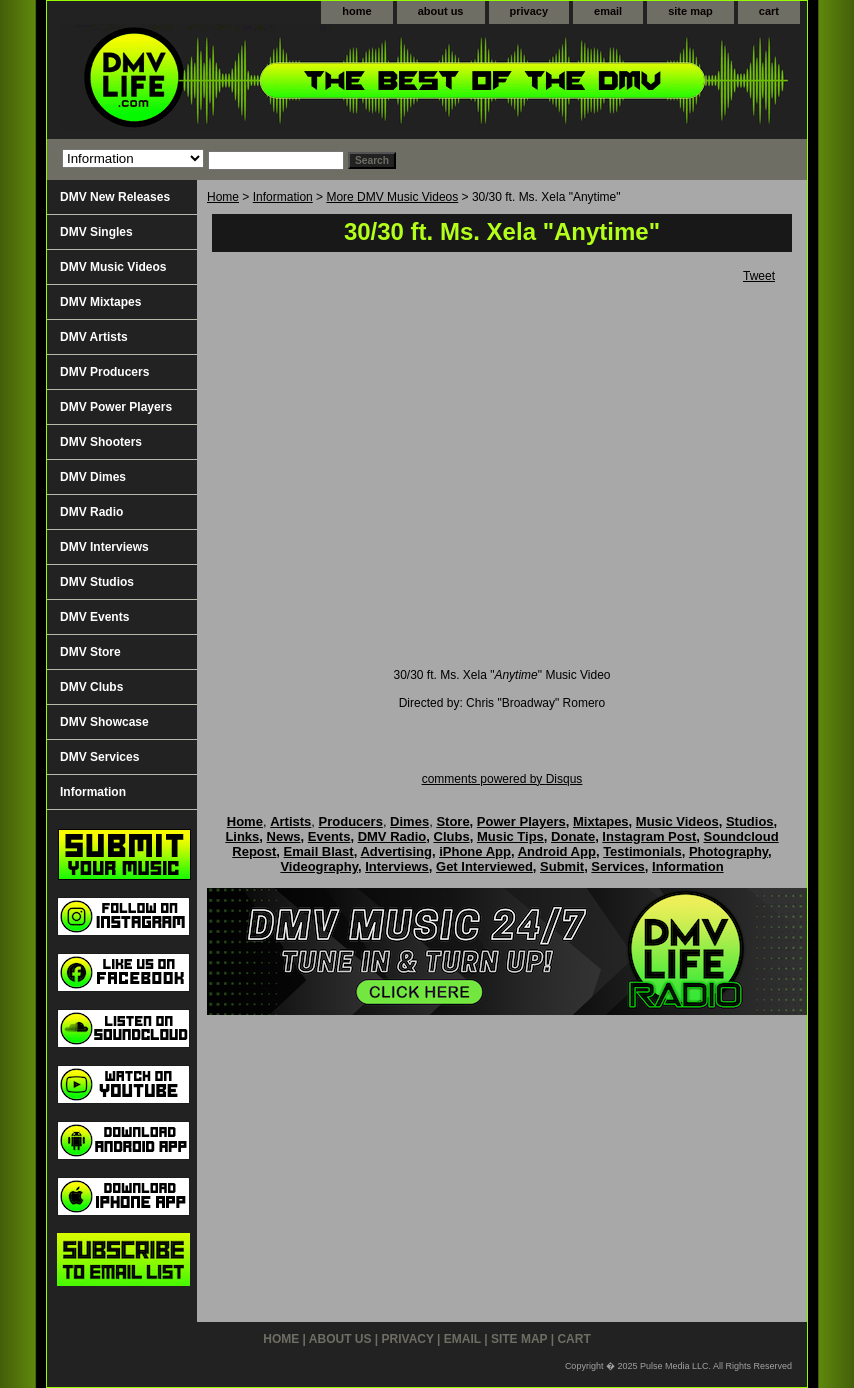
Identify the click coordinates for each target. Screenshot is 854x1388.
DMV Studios (97, 582)
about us (441, 11)
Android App (557, 851)
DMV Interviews (104, 547)
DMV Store (90, 652)
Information (283, 197)
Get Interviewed (484, 866)
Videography (319, 866)
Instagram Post (649, 836)
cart (769, 11)
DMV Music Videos (113, 267)
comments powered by (502, 779)
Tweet (759, 276)
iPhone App (475, 851)
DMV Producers (104, 372)
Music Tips (510, 836)
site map (690, 11)
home (356, 11)
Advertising (396, 851)
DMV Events (94, 617)
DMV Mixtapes (100, 302)
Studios (750, 821)
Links (242, 836)
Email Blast (319, 851)
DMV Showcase (104, 722)
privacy (529, 11)
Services (618, 866)
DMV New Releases (115, 197)
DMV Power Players (116, 407)
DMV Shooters (101, 442)
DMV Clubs (91, 687)
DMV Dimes (93, 477)
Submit (562, 866)
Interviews (397, 866)
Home (223, 197)
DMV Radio (91, 512)
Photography (728, 851)
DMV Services (99, 757)
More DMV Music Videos (392, 197)
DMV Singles (96, 232)
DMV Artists (94, 337)
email (608, 11)
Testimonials (642, 851)
